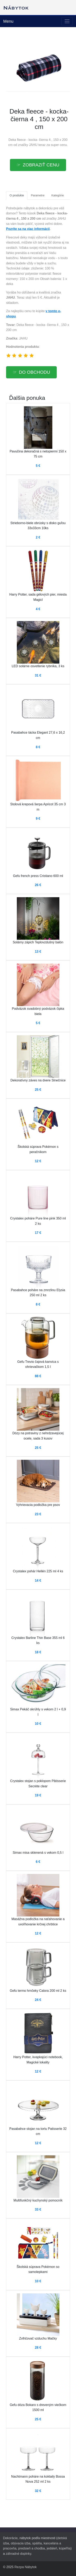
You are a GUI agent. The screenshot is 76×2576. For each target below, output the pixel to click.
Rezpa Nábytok (25, 2567)
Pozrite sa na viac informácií (28, 229)
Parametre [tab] (37, 195)
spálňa (37, 2543)
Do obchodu (34, 372)
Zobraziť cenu (41, 164)
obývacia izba (20, 2543)
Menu (8, 21)
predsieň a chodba (31, 2548)
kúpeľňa (65, 2548)
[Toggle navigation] (67, 21)
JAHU (33, 145)
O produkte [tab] (17, 195)
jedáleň (52, 2548)
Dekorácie (10, 2538)
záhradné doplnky (18, 2553)
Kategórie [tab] (57, 195)
